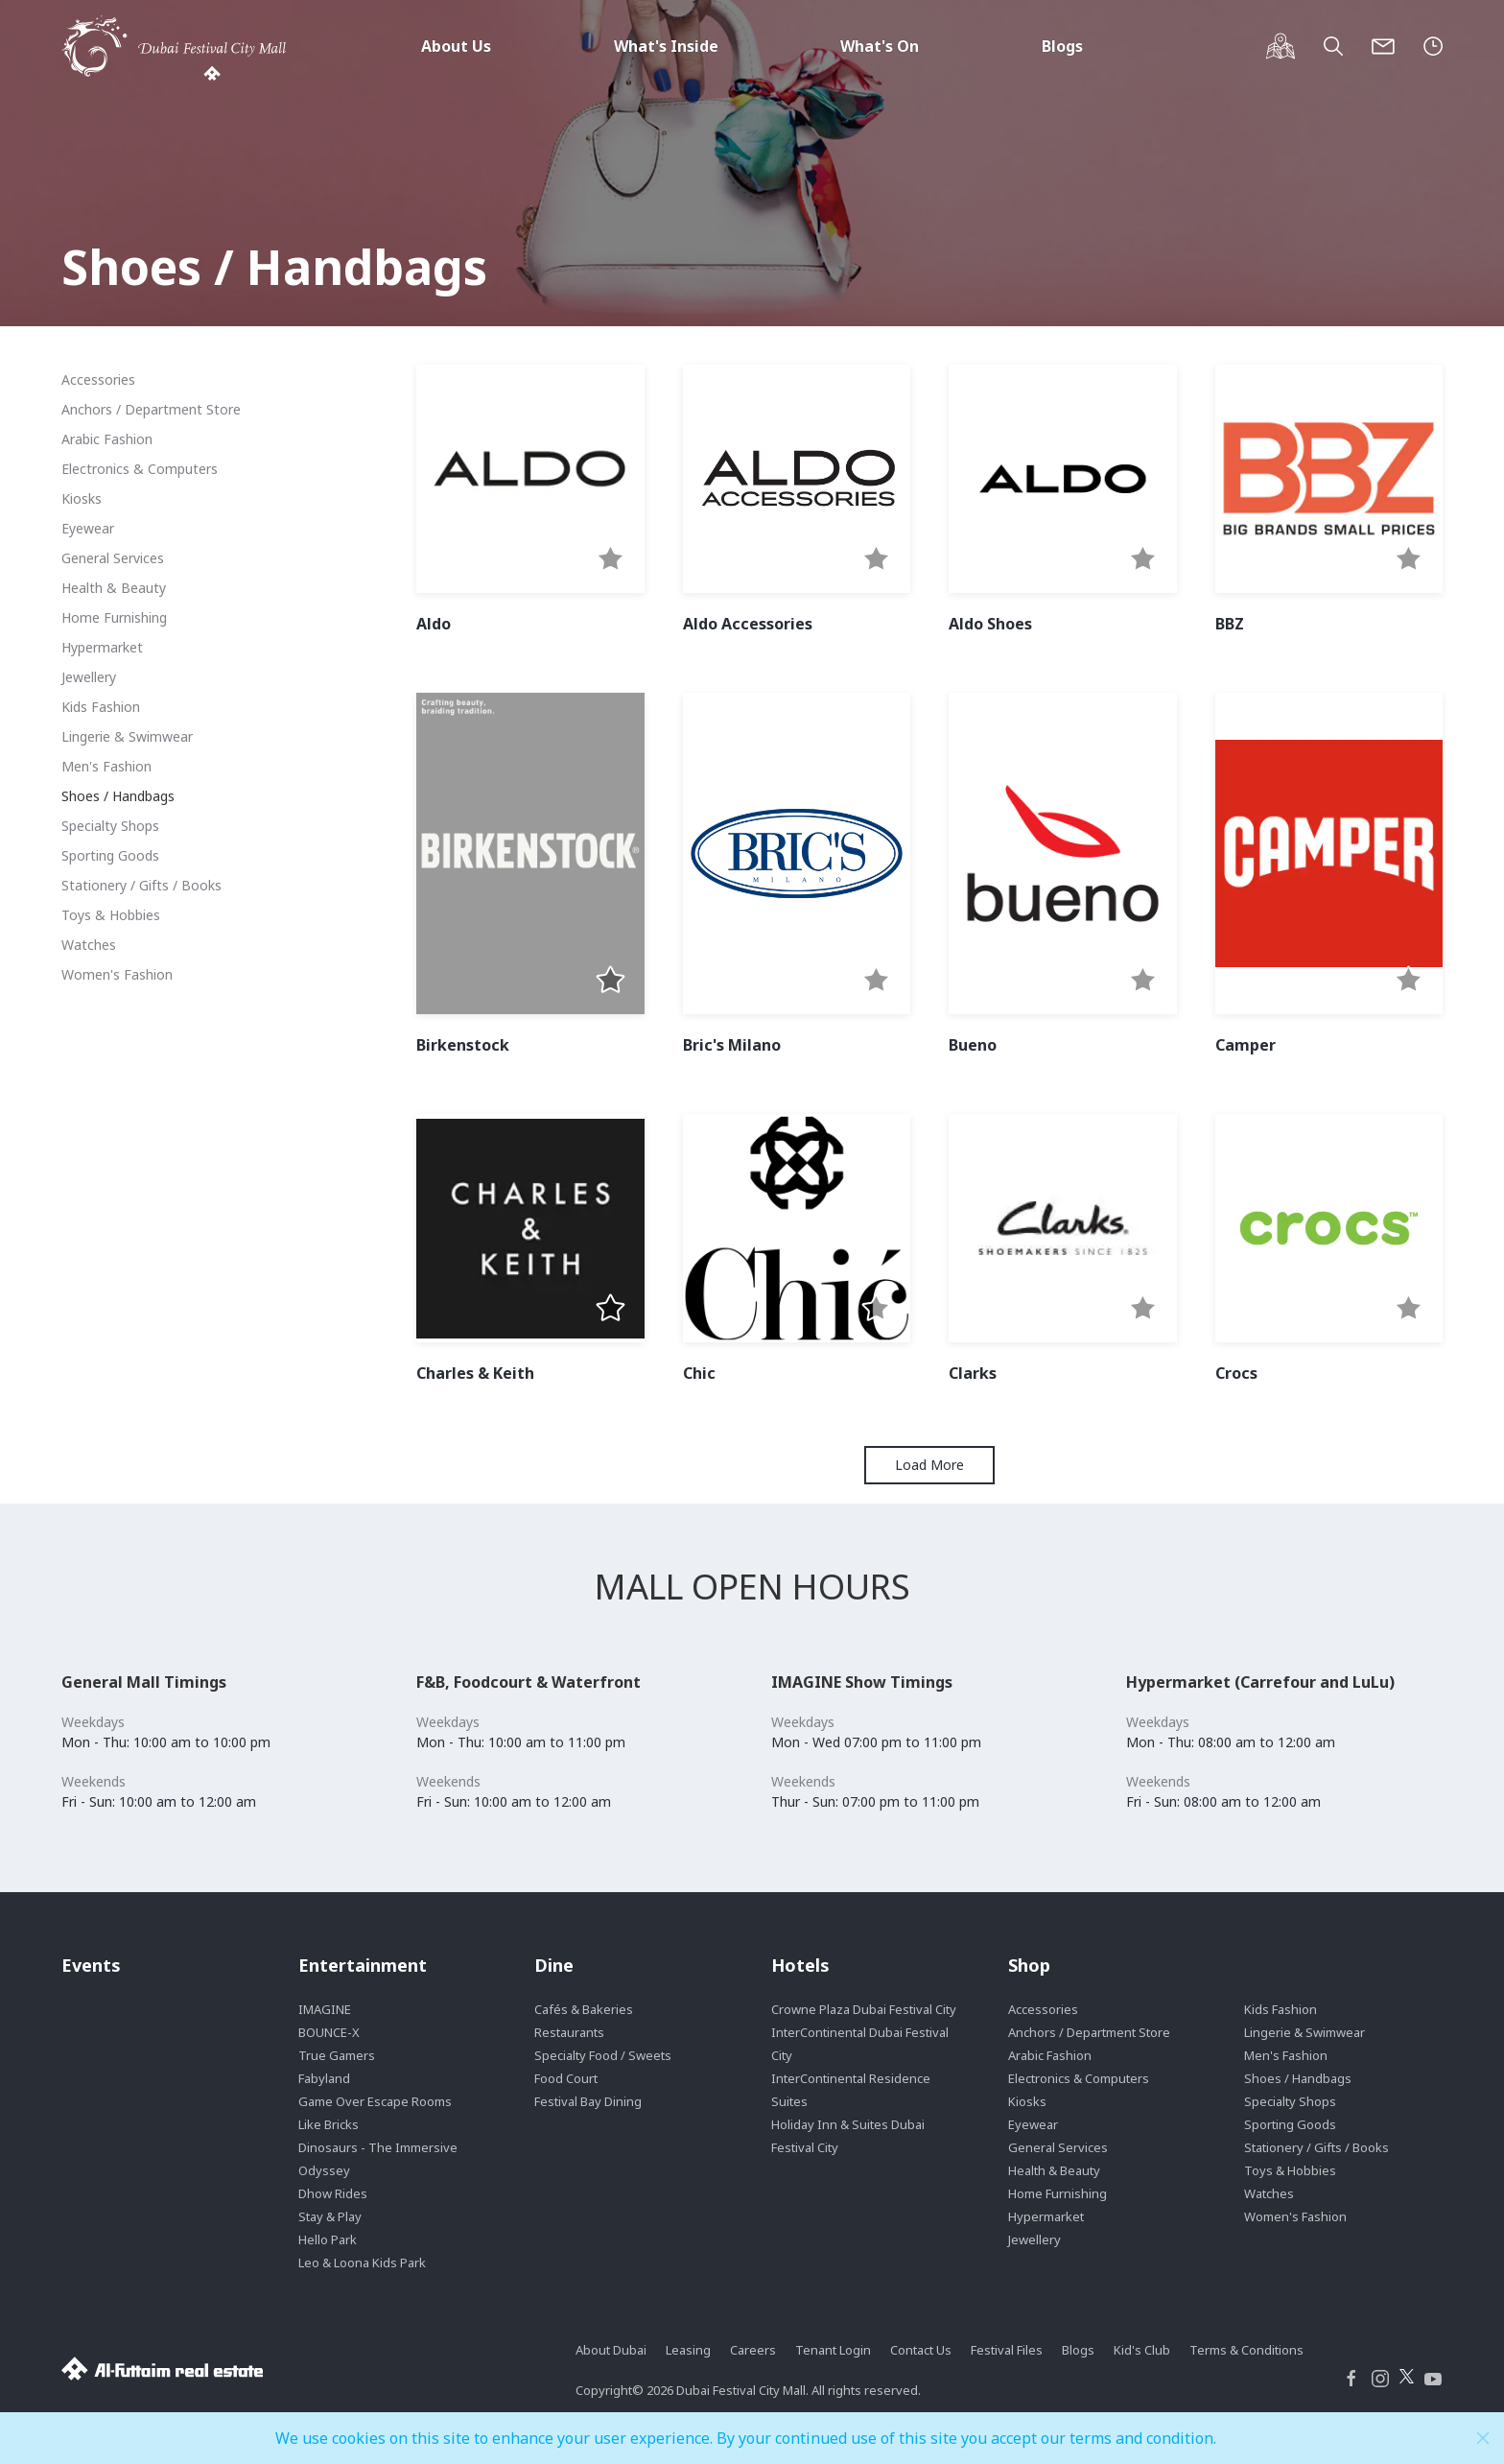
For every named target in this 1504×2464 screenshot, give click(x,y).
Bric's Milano (732, 1044)
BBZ (1229, 623)
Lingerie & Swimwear (127, 736)
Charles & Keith (475, 1373)
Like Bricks (328, 2124)
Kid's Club (1142, 2349)
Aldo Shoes (990, 623)
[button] (610, 560)
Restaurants (569, 2032)
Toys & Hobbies (110, 915)
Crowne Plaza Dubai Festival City (863, 2009)
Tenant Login (833, 2349)
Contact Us (921, 2349)
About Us (456, 46)
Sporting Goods (110, 855)
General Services (112, 558)
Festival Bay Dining (588, 2101)
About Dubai (611, 2349)
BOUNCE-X (329, 2032)
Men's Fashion (106, 766)
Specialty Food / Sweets (602, 2055)
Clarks (973, 1373)
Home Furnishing (114, 617)
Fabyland (324, 2078)
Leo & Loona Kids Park (362, 2262)
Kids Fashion (100, 707)
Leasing (688, 2349)
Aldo (433, 623)
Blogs (1062, 46)
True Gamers (336, 2055)
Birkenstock (462, 1044)
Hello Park (327, 2239)
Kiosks (81, 498)
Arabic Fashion (107, 439)
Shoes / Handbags (118, 796)
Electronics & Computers (139, 469)
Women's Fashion (117, 974)
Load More (929, 1465)
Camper (1245, 1044)
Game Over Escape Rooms (375, 2101)
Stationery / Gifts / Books (141, 885)
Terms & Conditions (1246, 2349)
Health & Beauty (113, 588)
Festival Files (1007, 2349)
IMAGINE (324, 2009)
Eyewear (87, 528)
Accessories (98, 379)
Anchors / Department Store (151, 409)
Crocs (1236, 1373)
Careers (753, 2349)
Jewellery (88, 677)
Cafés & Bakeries (583, 2009)
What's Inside (666, 46)
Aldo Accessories (747, 623)
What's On (879, 46)
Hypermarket (102, 647)
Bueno (973, 1044)
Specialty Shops (110, 826)
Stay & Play (330, 2216)
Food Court (566, 2078)
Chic (699, 1373)
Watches (88, 945)
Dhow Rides (332, 2193)
